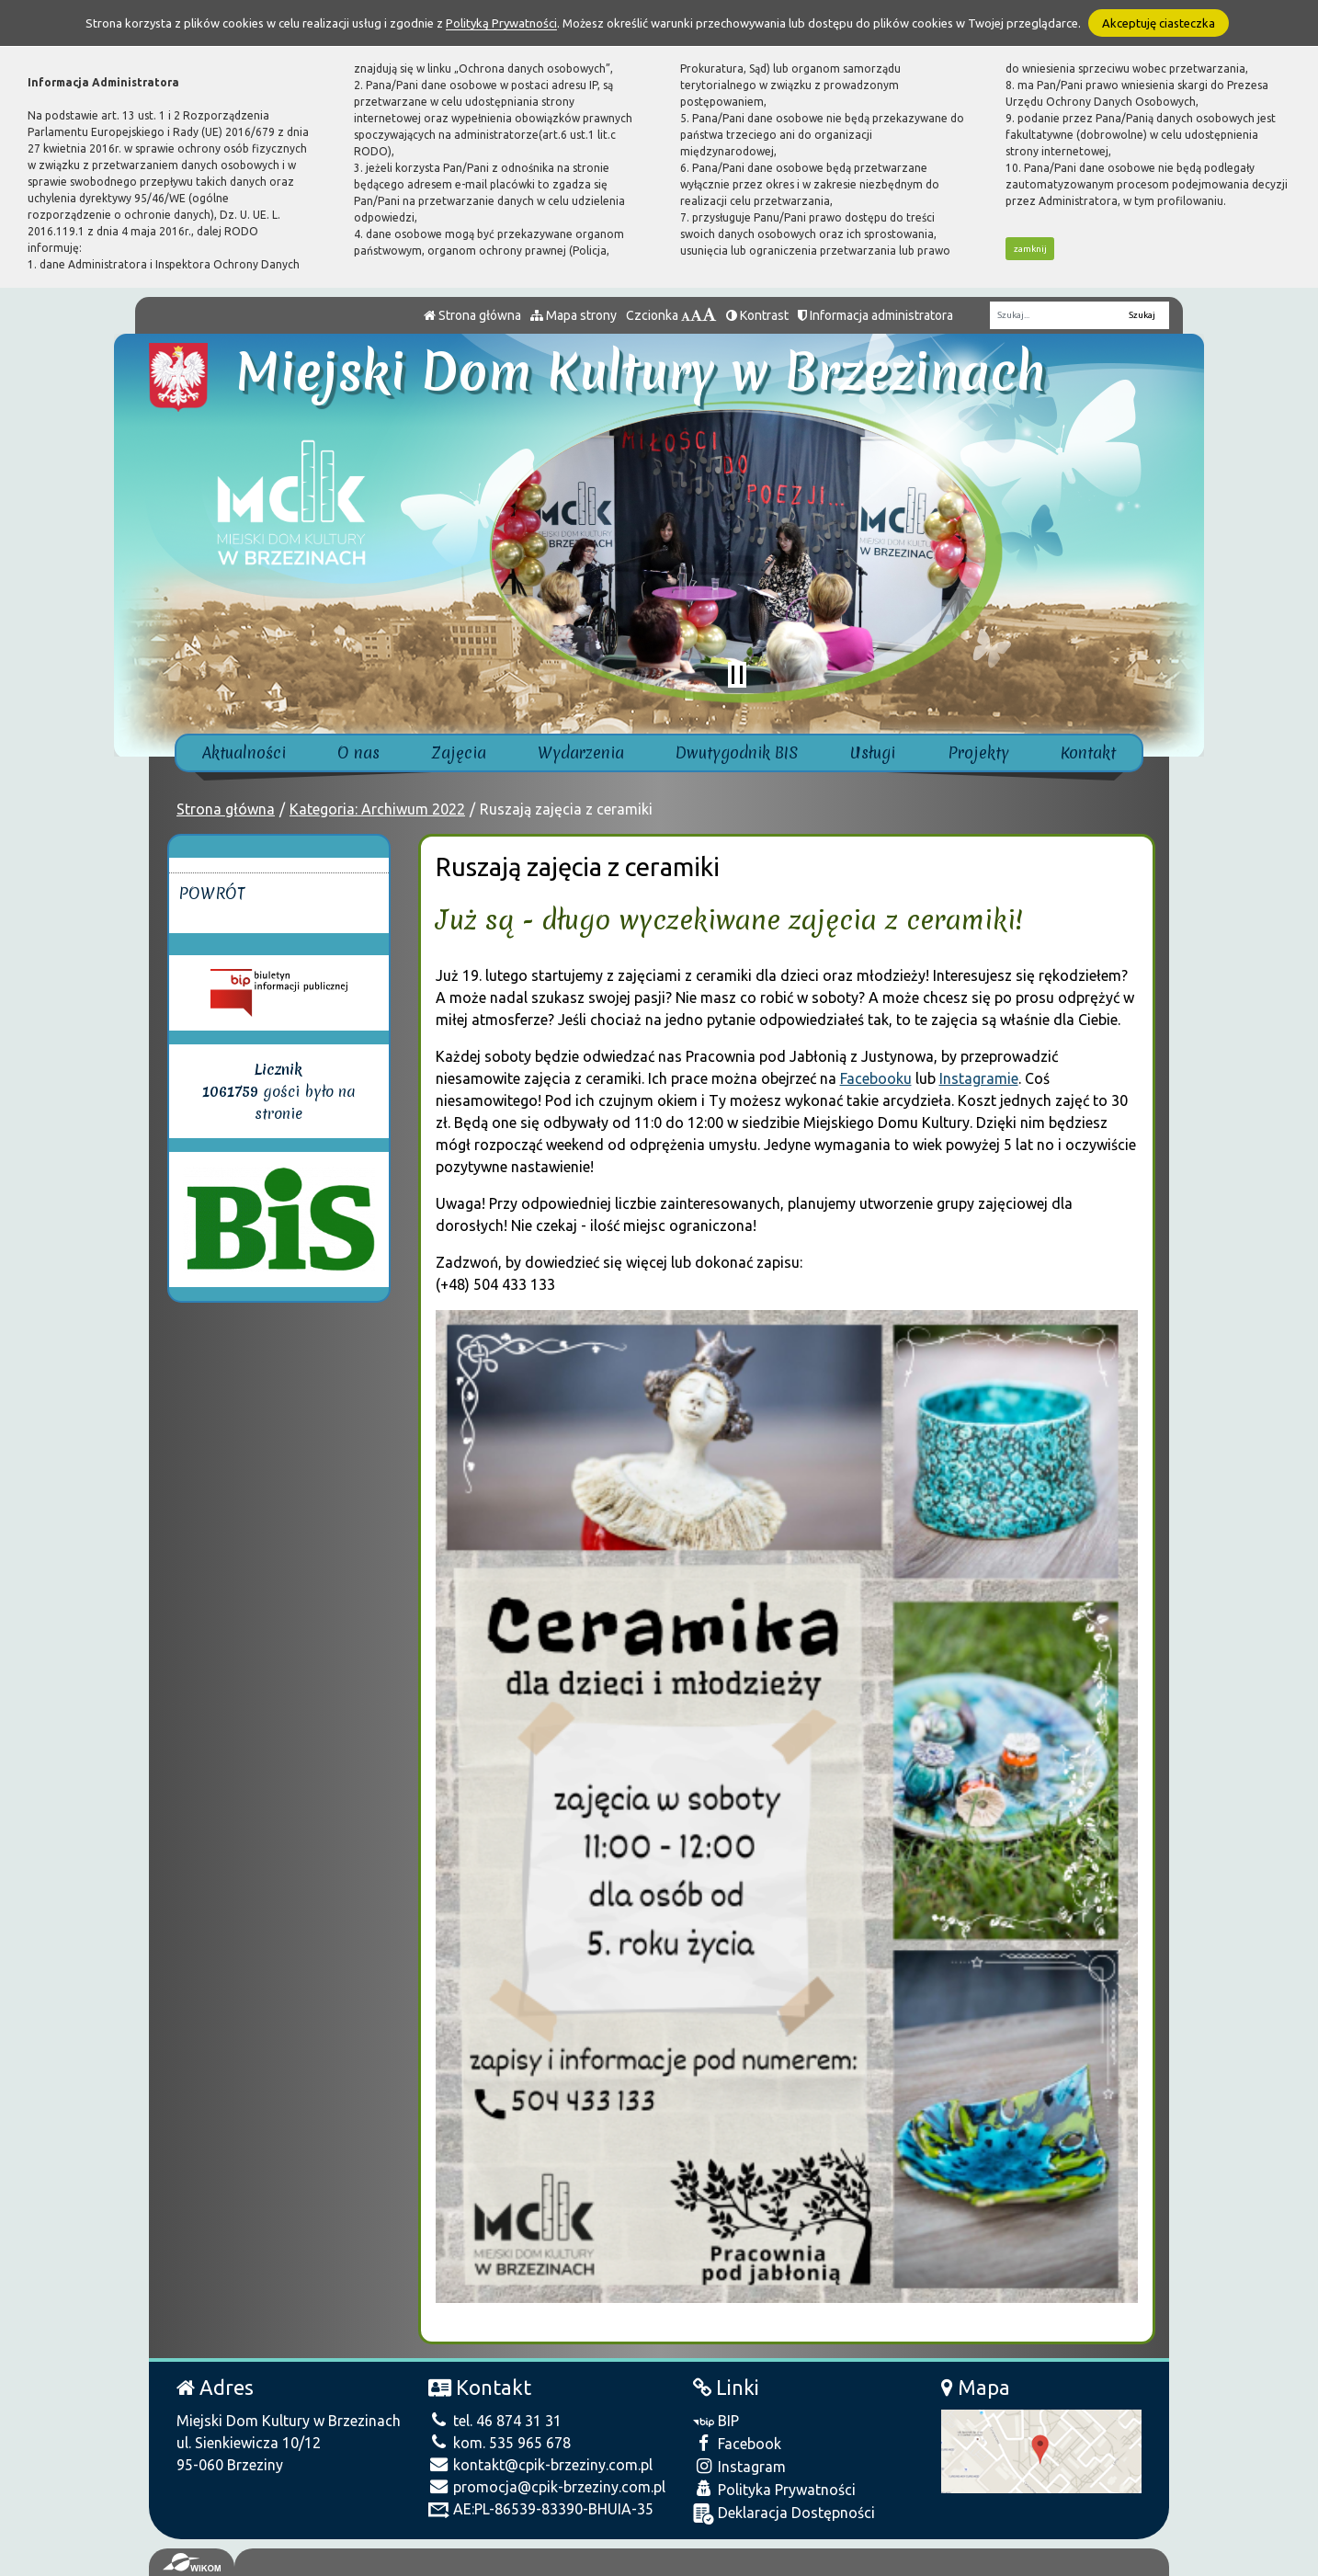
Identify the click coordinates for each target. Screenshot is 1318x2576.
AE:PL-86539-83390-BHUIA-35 (540, 2509)
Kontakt (1088, 752)
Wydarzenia (581, 752)
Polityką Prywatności (501, 23)
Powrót (211, 893)
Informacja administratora (875, 315)
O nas (358, 752)
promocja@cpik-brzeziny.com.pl (546, 2487)
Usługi (872, 752)
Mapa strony (573, 315)
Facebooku (876, 1078)
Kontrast (757, 315)
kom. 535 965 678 (499, 2442)
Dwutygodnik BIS (737, 752)
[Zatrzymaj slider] (737, 675)
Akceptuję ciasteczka (1158, 23)
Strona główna (472, 315)
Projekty (978, 752)
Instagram (739, 2466)
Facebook (737, 2443)
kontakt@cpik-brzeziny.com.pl (540, 2464)
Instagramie (978, 1078)
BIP (716, 2420)
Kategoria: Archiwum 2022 (377, 809)
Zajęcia (459, 752)
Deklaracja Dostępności (784, 2514)
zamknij (1030, 249)
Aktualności (244, 752)
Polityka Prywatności (774, 2489)
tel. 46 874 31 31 (495, 2420)
